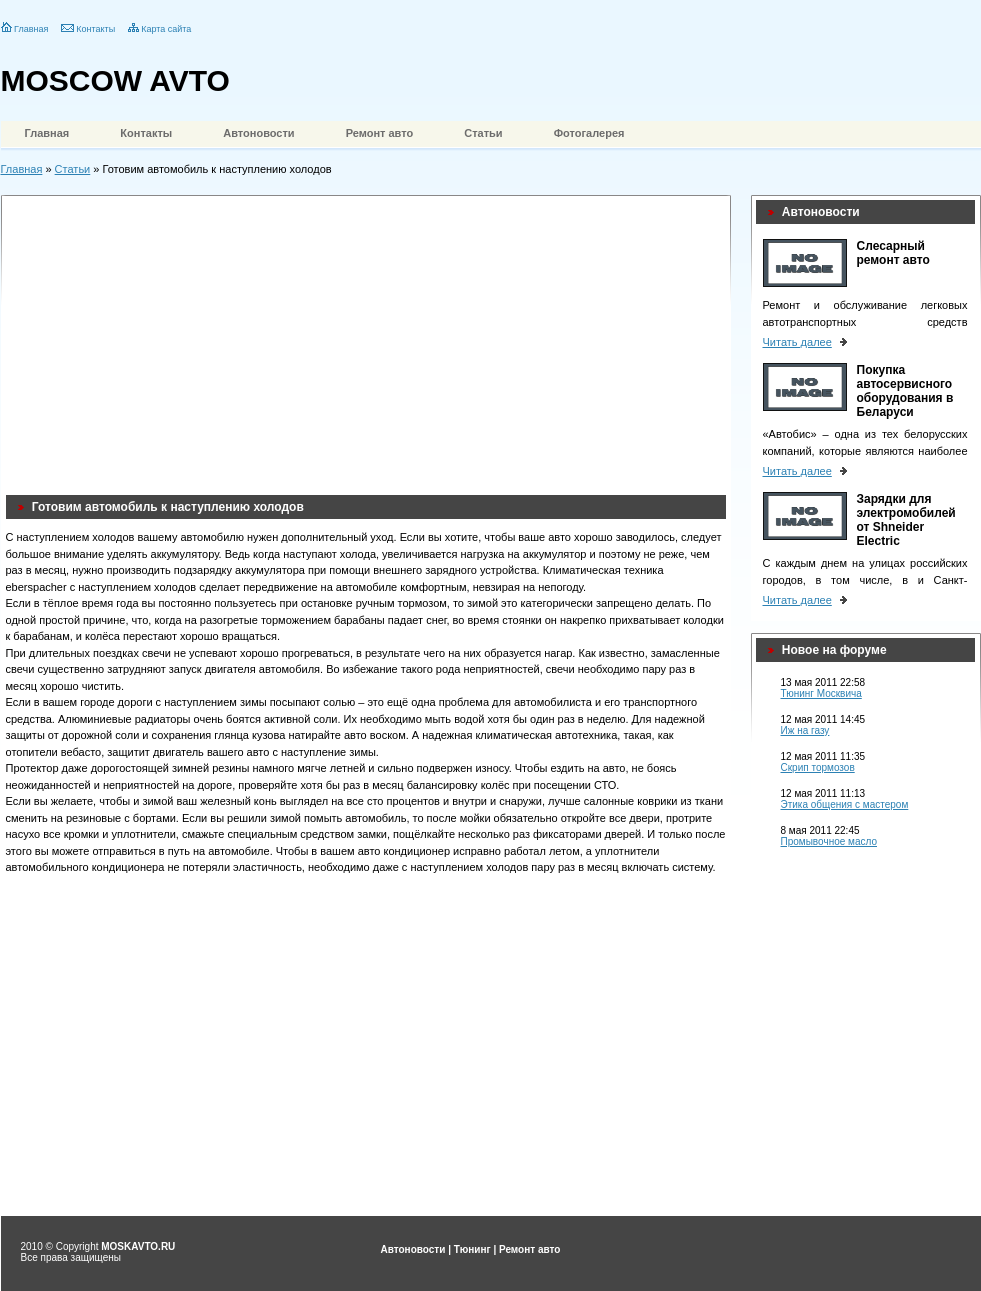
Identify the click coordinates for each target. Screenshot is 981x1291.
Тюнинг (472, 1249)
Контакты (95, 29)
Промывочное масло (829, 841)
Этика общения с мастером (845, 804)
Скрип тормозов (818, 767)
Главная (31, 29)
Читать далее (797, 342)
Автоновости (258, 133)
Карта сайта (166, 29)
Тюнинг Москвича (821, 693)
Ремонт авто (380, 133)
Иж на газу (805, 730)
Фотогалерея (589, 133)
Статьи (483, 133)
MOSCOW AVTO (115, 80)
